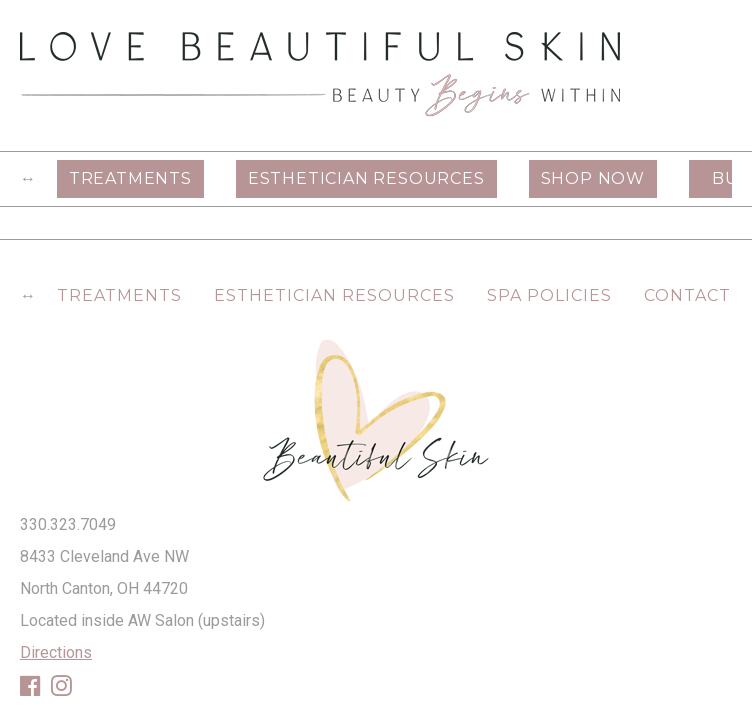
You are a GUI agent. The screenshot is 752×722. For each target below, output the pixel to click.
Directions (56, 652)
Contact (687, 295)
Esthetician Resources (366, 178)
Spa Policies (549, 295)
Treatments (130, 178)
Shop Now (593, 178)
